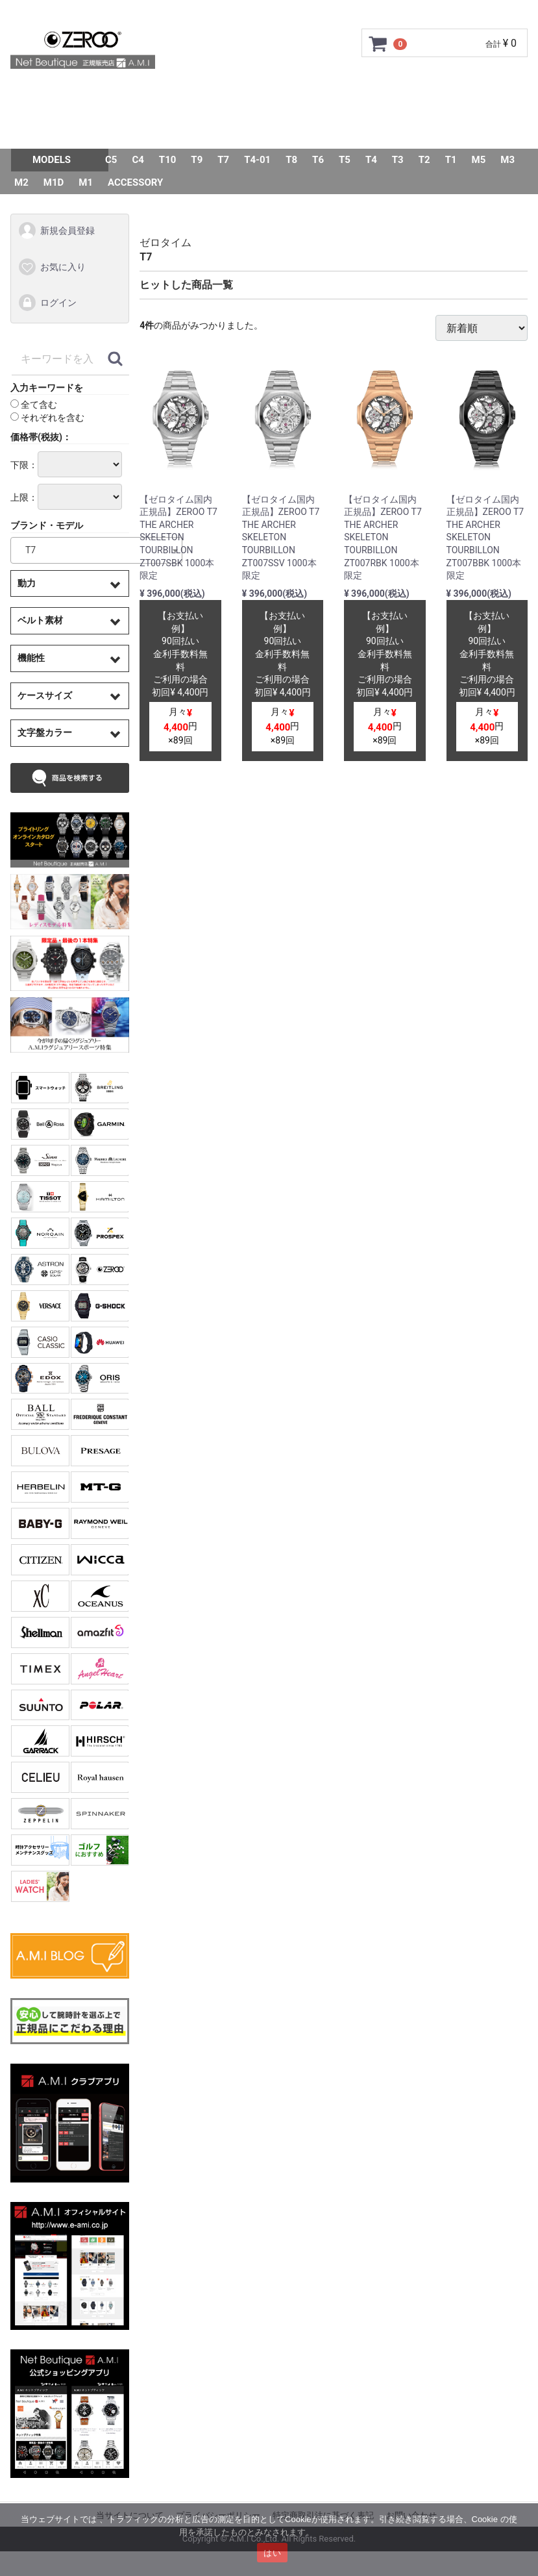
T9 (196, 160)
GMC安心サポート (253, 94)
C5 (111, 160)
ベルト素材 (40, 620)
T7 (223, 160)
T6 (318, 160)
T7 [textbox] (26, 550)
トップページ (71, 94)
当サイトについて (130, 2515)
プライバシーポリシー (218, 2515)
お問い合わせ (245, 130)
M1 (86, 182)
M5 (479, 160)
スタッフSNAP (333, 130)
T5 (344, 160)
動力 (27, 583)
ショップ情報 (466, 94)
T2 (424, 160)
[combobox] (96, 550)
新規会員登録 (56, 230)
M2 (21, 182)
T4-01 (257, 160)
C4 (137, 160)
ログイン (47, 303)
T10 (168, 160)
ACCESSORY (135, 182)
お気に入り (52, 267)
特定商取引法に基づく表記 (323, 2515)
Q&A (180, 130)
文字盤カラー (45, 732)
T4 (371, 160)
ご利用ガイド (156, 94)
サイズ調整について (366, 94)
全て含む (33, 404)
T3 (398, 160)
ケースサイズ (45, 695)
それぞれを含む (47, 417)
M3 (507, 160)
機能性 (31, 658)
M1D (53, 182)
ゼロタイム (165, 242)
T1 (451, 160)
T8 (291, 160)
